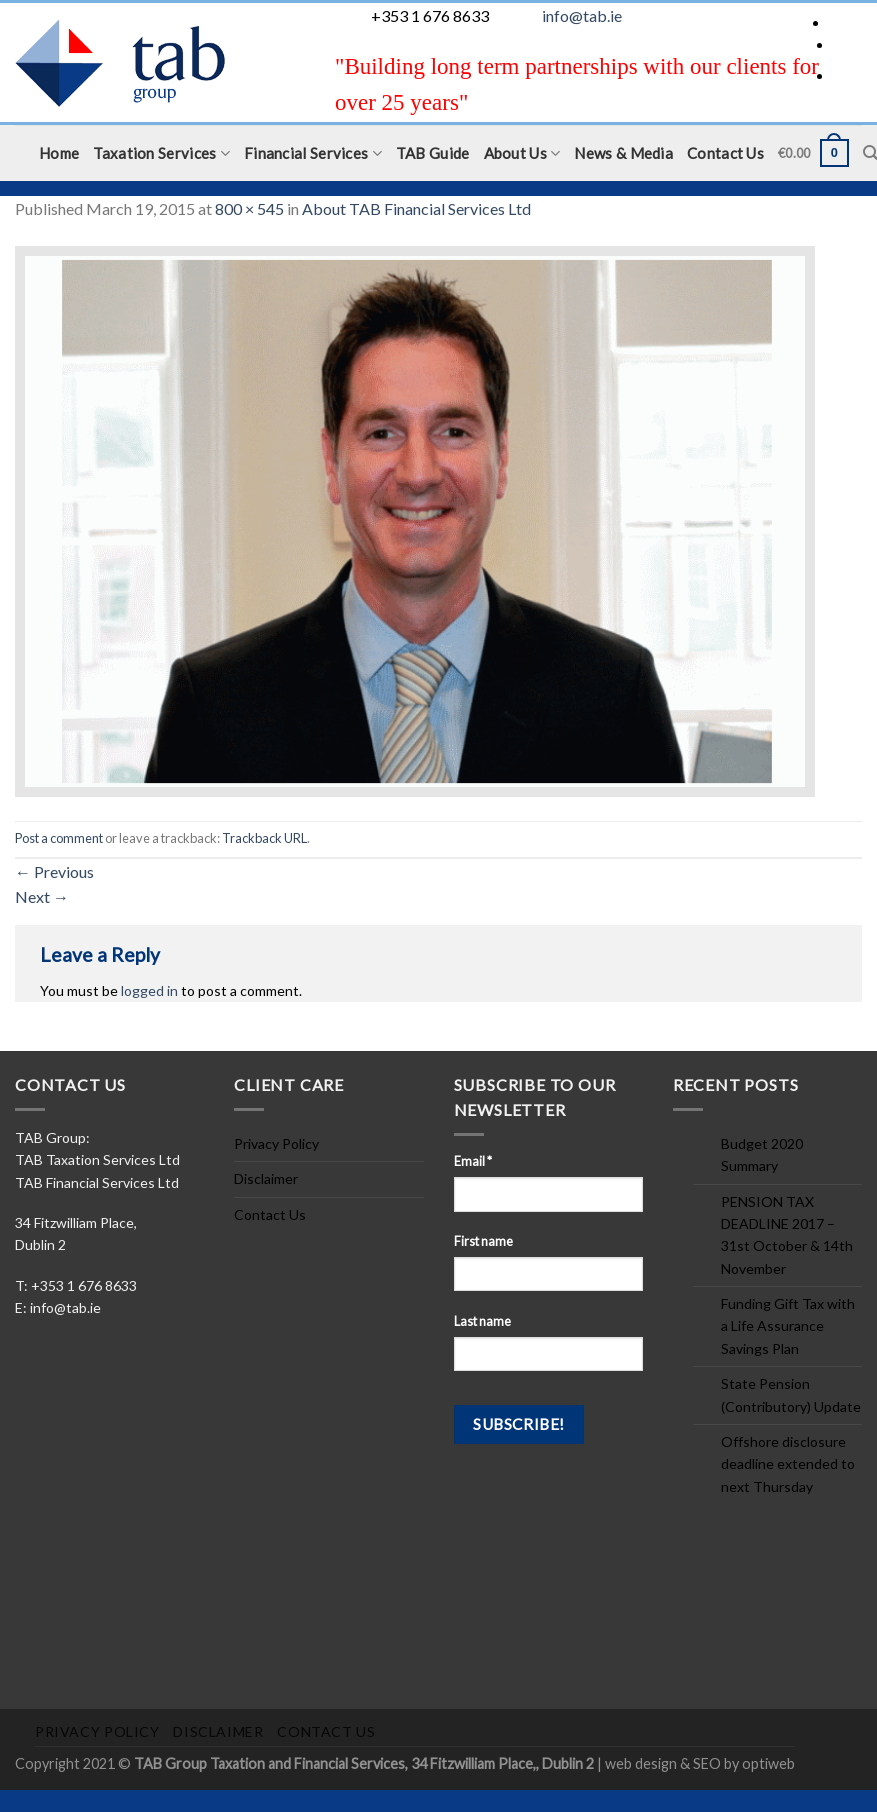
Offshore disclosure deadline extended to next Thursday (788, 1464)
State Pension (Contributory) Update (791, 1394)
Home (59, 153)
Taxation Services (161, 153)
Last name (482, 1321)
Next (42, 896)
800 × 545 (249, 208)
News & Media (623, 153)
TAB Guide (433, 153)
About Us (522, 153)
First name (483, 1241)
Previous (54, 871)
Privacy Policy (276, 1143)
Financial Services (313, 153)
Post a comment (59, 838)
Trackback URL (264, 838)
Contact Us (725, 153)
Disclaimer (266, 1178)
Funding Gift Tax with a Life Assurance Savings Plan (788, 1326)
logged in (149, 990)
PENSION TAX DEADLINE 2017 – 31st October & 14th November (787, 1235)
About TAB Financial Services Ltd (416, 208)
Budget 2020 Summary (762, 1154)
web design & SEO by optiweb (700, 1763)
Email (473, 1161)
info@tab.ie (582, 15)
